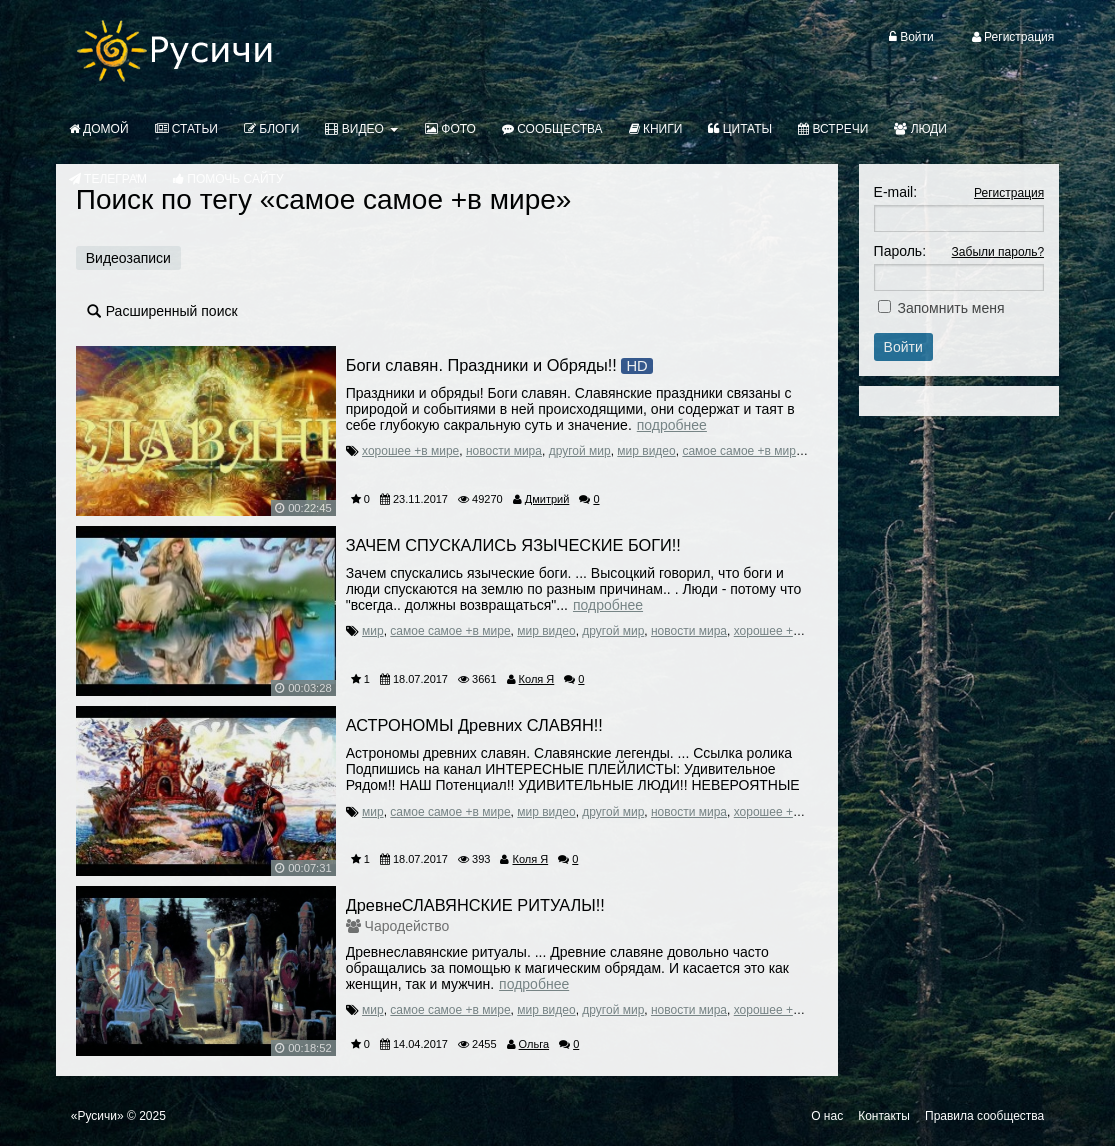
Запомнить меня (950, 308)
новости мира (504, 451)
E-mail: (896, 192)
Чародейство (407, 926)
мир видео (646, 451)
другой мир (580, 451)
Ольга (534, 1044)
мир (373, 631)
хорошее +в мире (410, 451)
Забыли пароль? (998, 252)
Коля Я (537, 679)
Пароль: (900, 251)
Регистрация (1009, 193)
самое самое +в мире (742, 451)
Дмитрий (547, 499)
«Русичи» (97, 1116)
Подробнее (672, 425)
